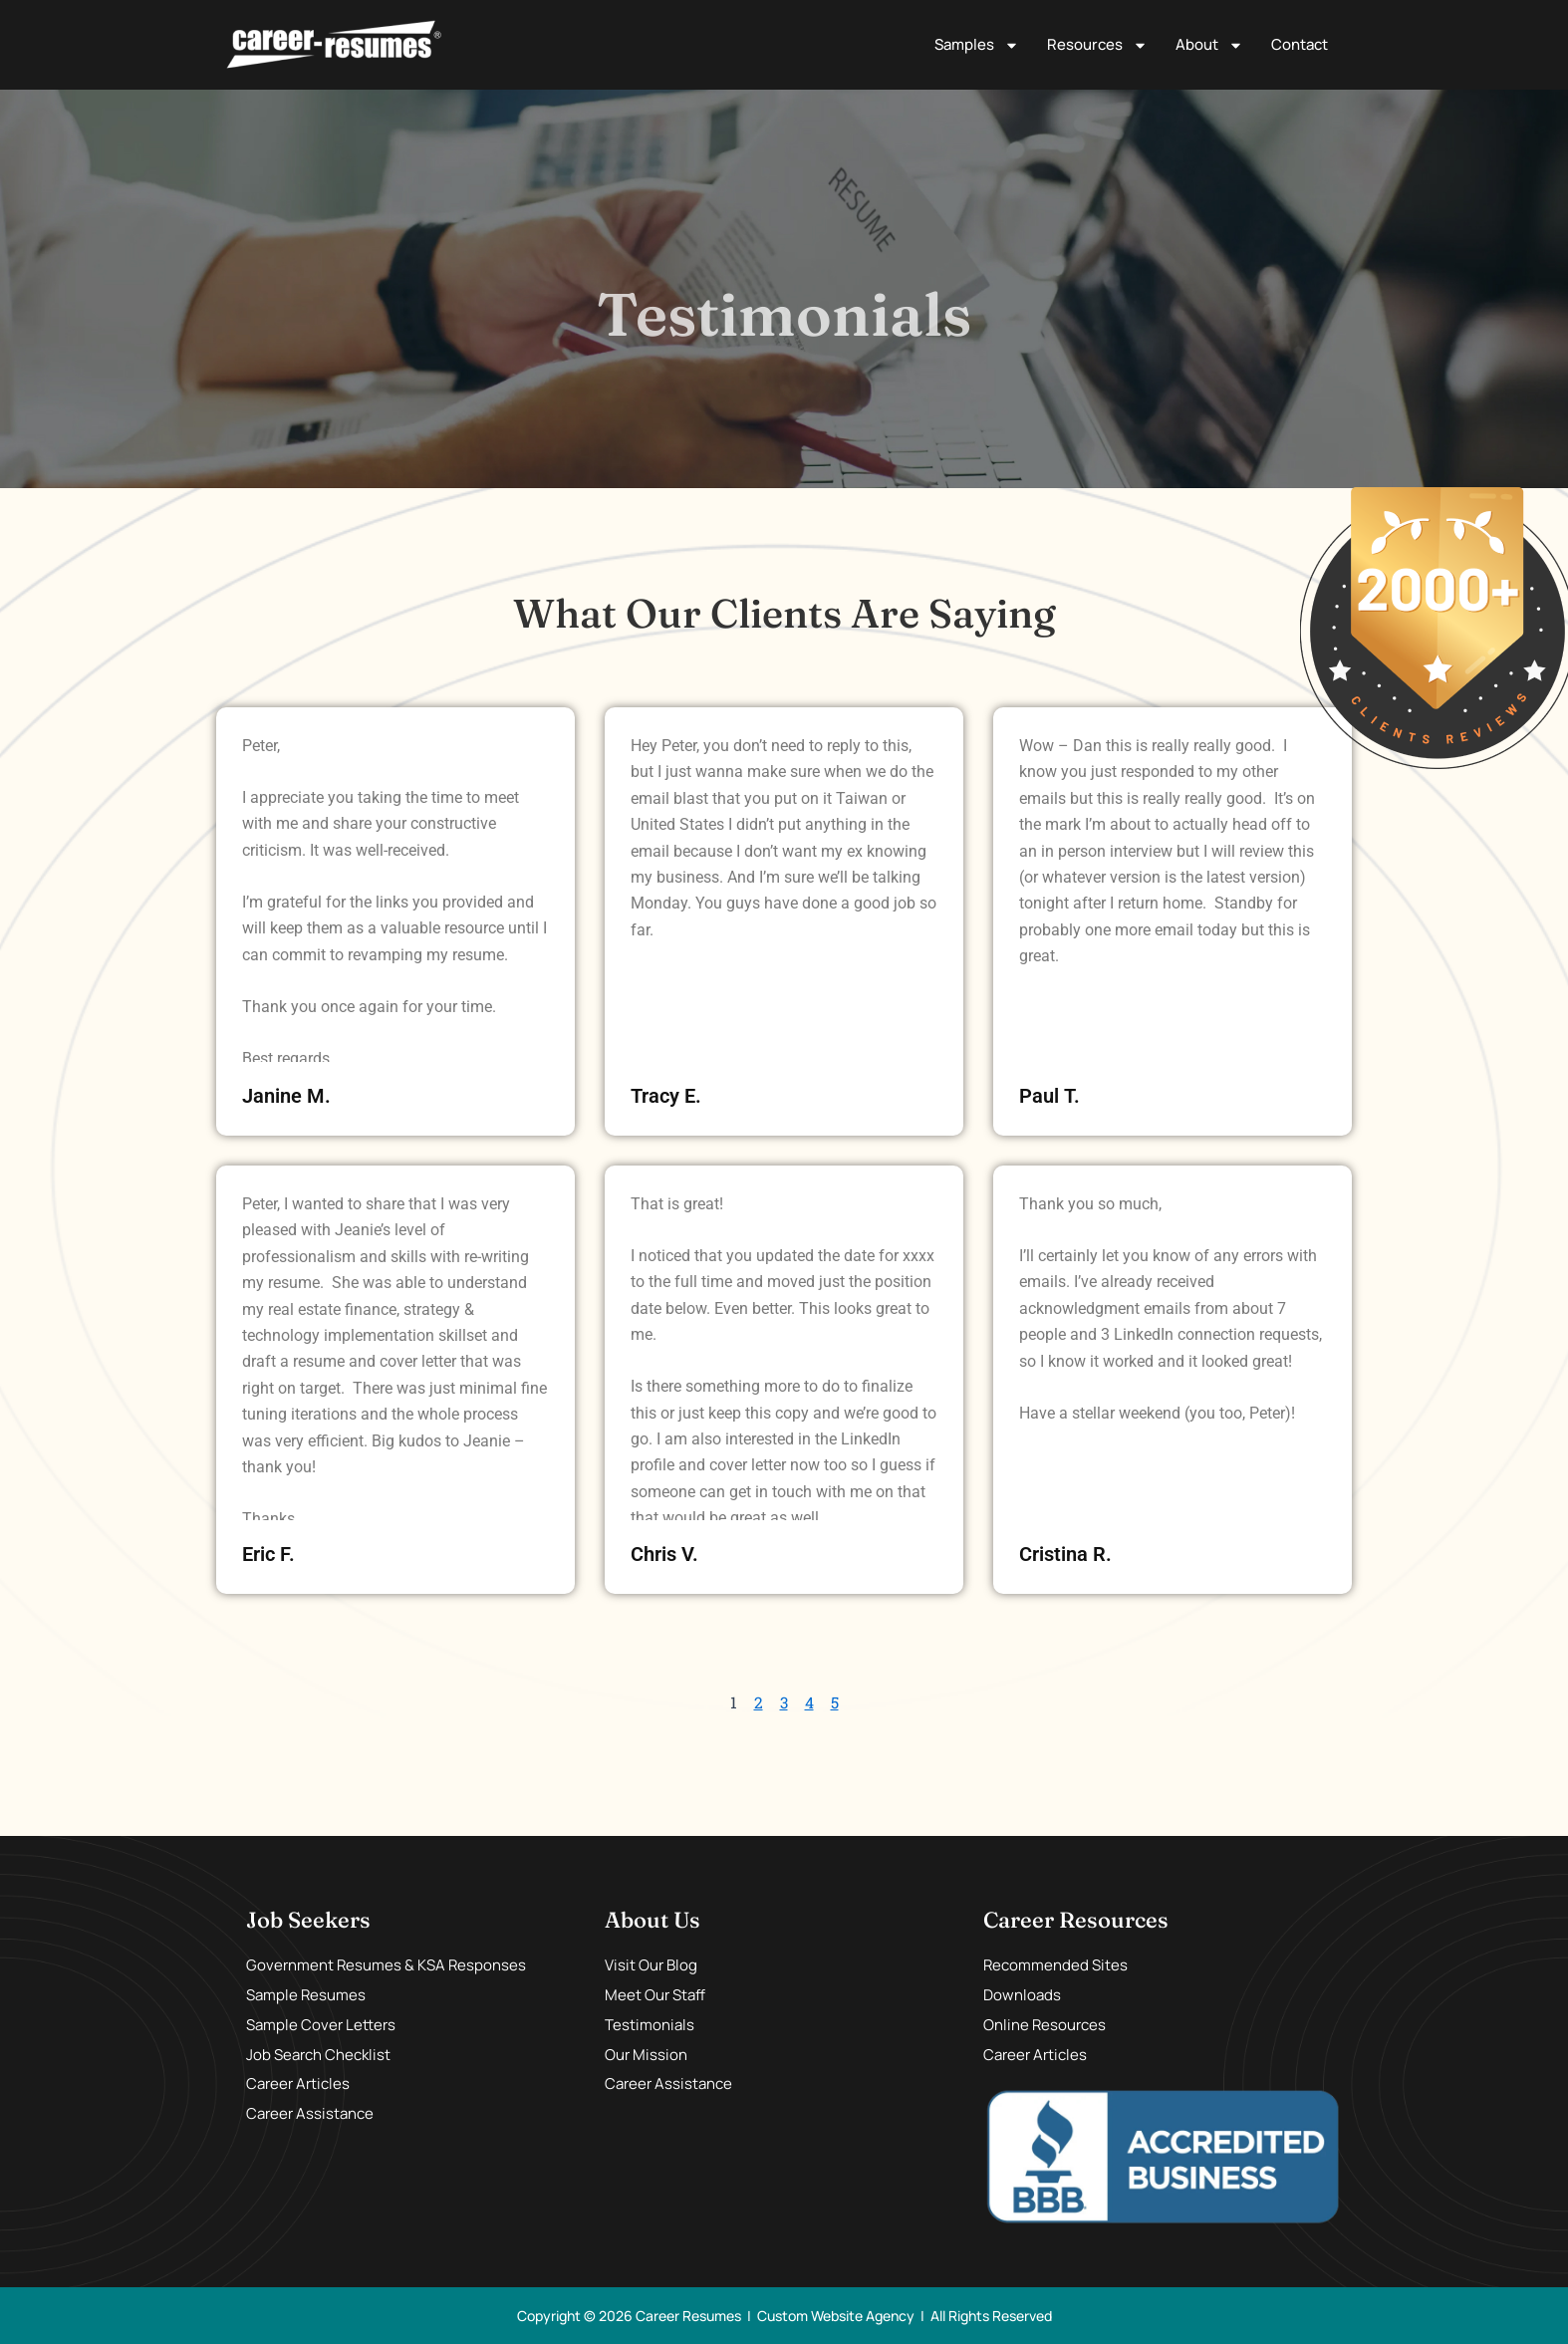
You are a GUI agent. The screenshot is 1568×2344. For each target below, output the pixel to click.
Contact (1299, 44)
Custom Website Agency (836, 2314)
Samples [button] (976, 45)
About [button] (1209, 45)
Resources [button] (1097, 45)
